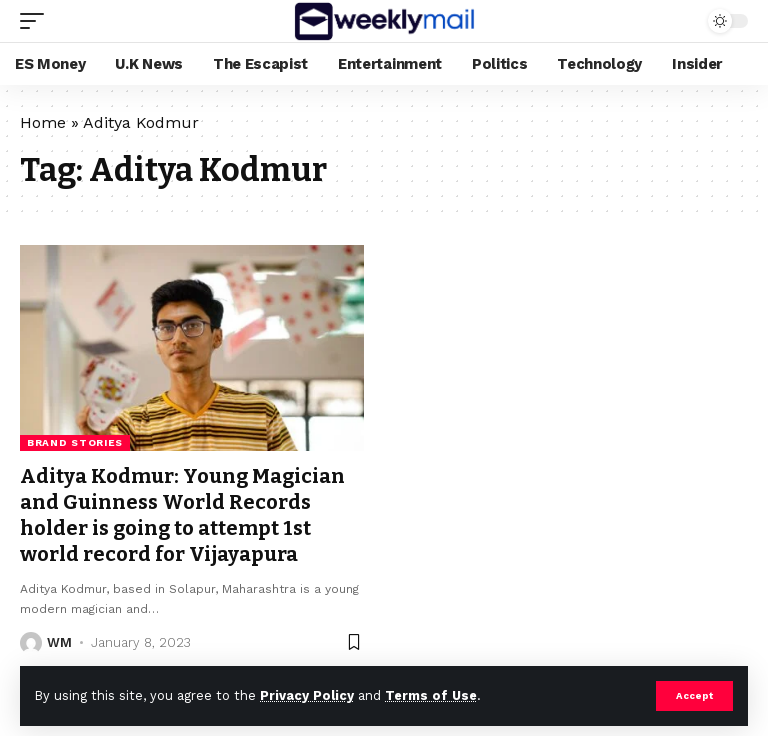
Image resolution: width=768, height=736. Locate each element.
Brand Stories (75, 442)
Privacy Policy (307, 695)
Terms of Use (431, 695)
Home (43, 122)
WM (59, 642)
